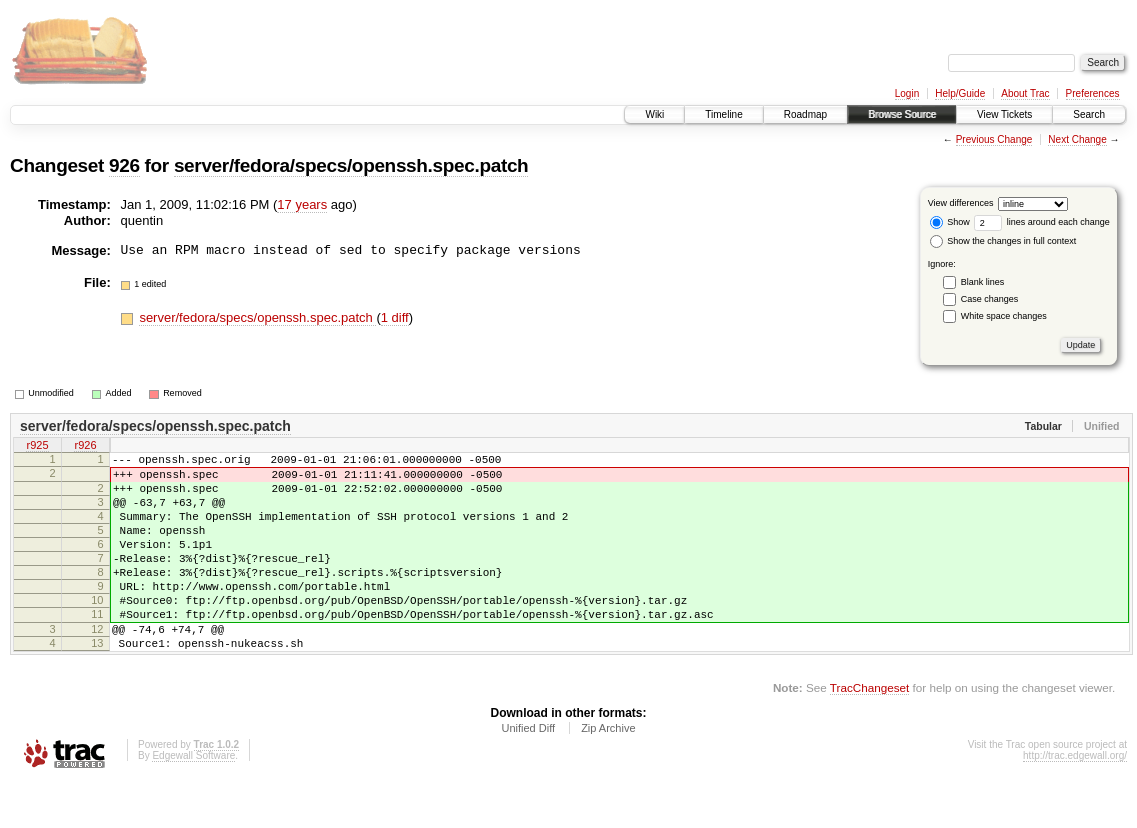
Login (907, 93)
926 (124, 165)
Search (1089, 114)
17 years (302, 204)
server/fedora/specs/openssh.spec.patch (351, 165)
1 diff (395, 317)
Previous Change (994, 139)
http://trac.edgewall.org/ (1075, 800)
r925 (37, 447)
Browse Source (902, 114)
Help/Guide (960, 93)
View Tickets (1004, 114)
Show (950, 222)
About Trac (1025, 93)
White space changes (1004, 316)
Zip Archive (608, 773)
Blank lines (983, 282)
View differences (961, 203)
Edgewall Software (193, 800)
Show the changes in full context (1003, 241)
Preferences (1093, 93)
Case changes (990, 299)
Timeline (723, 114)
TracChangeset (869, 732)
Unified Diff (528, 773)
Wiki (654, 114)
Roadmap (805, 114)
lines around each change (1042, 222)
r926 (85, 447)
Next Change (1077, 139)
